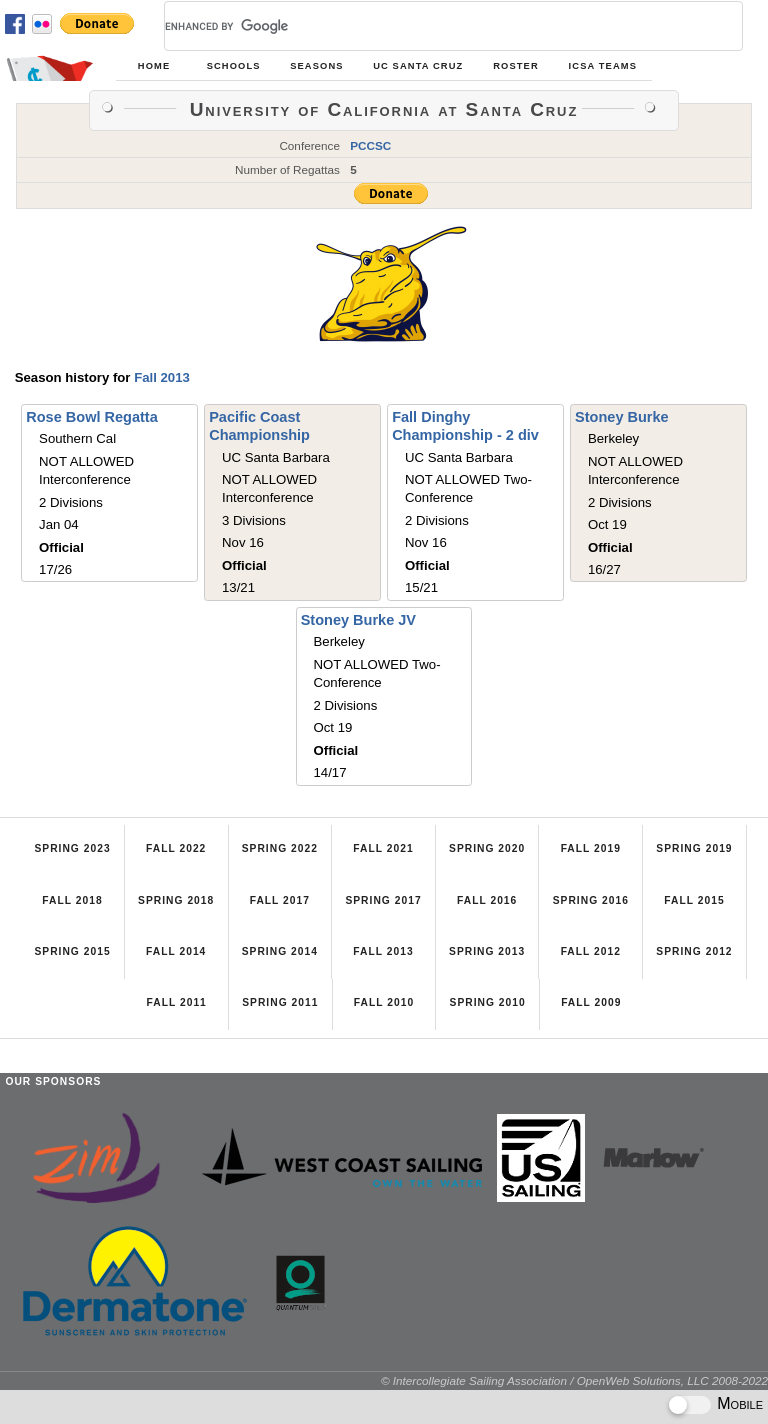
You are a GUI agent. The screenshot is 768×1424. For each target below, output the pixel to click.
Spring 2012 (694, 951)
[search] (429, 26)
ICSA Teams (603, 66)
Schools (234, 66)
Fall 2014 (176, 951)
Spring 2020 (487, 848)
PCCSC (370, 145)
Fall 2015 (694, 900)
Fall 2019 (591, 848)
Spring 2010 (488, 1002)
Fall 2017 (280, 900)
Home (154, 66)
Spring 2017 (383, 900)
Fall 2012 (591, 951)
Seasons (316, 66)
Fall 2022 (176, 848)
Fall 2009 (591, 1002)
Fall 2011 (177, 1002)
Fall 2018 (72, 900)
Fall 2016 (487, 900)
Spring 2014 (280, 951)
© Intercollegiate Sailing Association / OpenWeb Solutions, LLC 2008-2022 (574, 1380)
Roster (516, 66)
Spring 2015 (72, 951)
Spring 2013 (487, 951)
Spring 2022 (280, 848)
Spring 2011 (280, 1002)
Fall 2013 (162, 377)
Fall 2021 (383, 848)
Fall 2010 (384, 1002)
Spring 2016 (591, 900)
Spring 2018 (176, 900)
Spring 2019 (694, 848)
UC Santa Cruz (418, 66)
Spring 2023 (72, 848)
